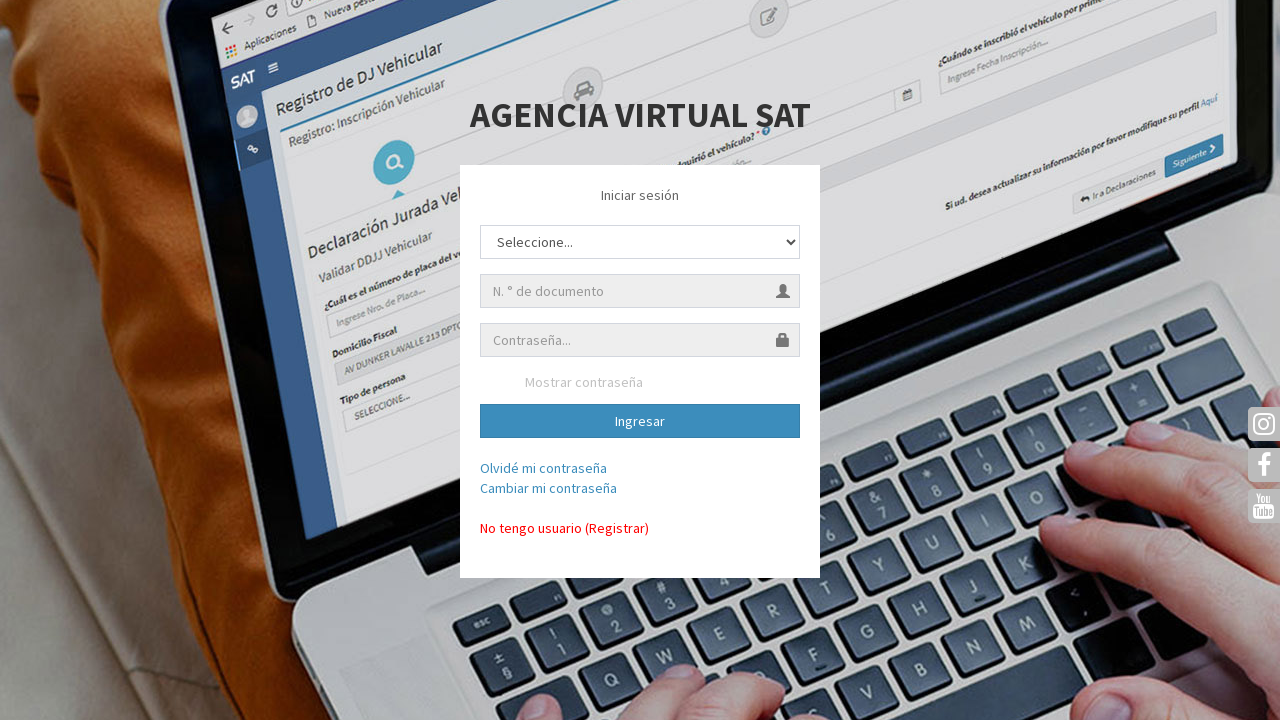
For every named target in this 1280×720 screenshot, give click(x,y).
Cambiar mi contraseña (548, 488)
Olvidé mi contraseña (543, 468)
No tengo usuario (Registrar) (564, 528)
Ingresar (640, 421)
